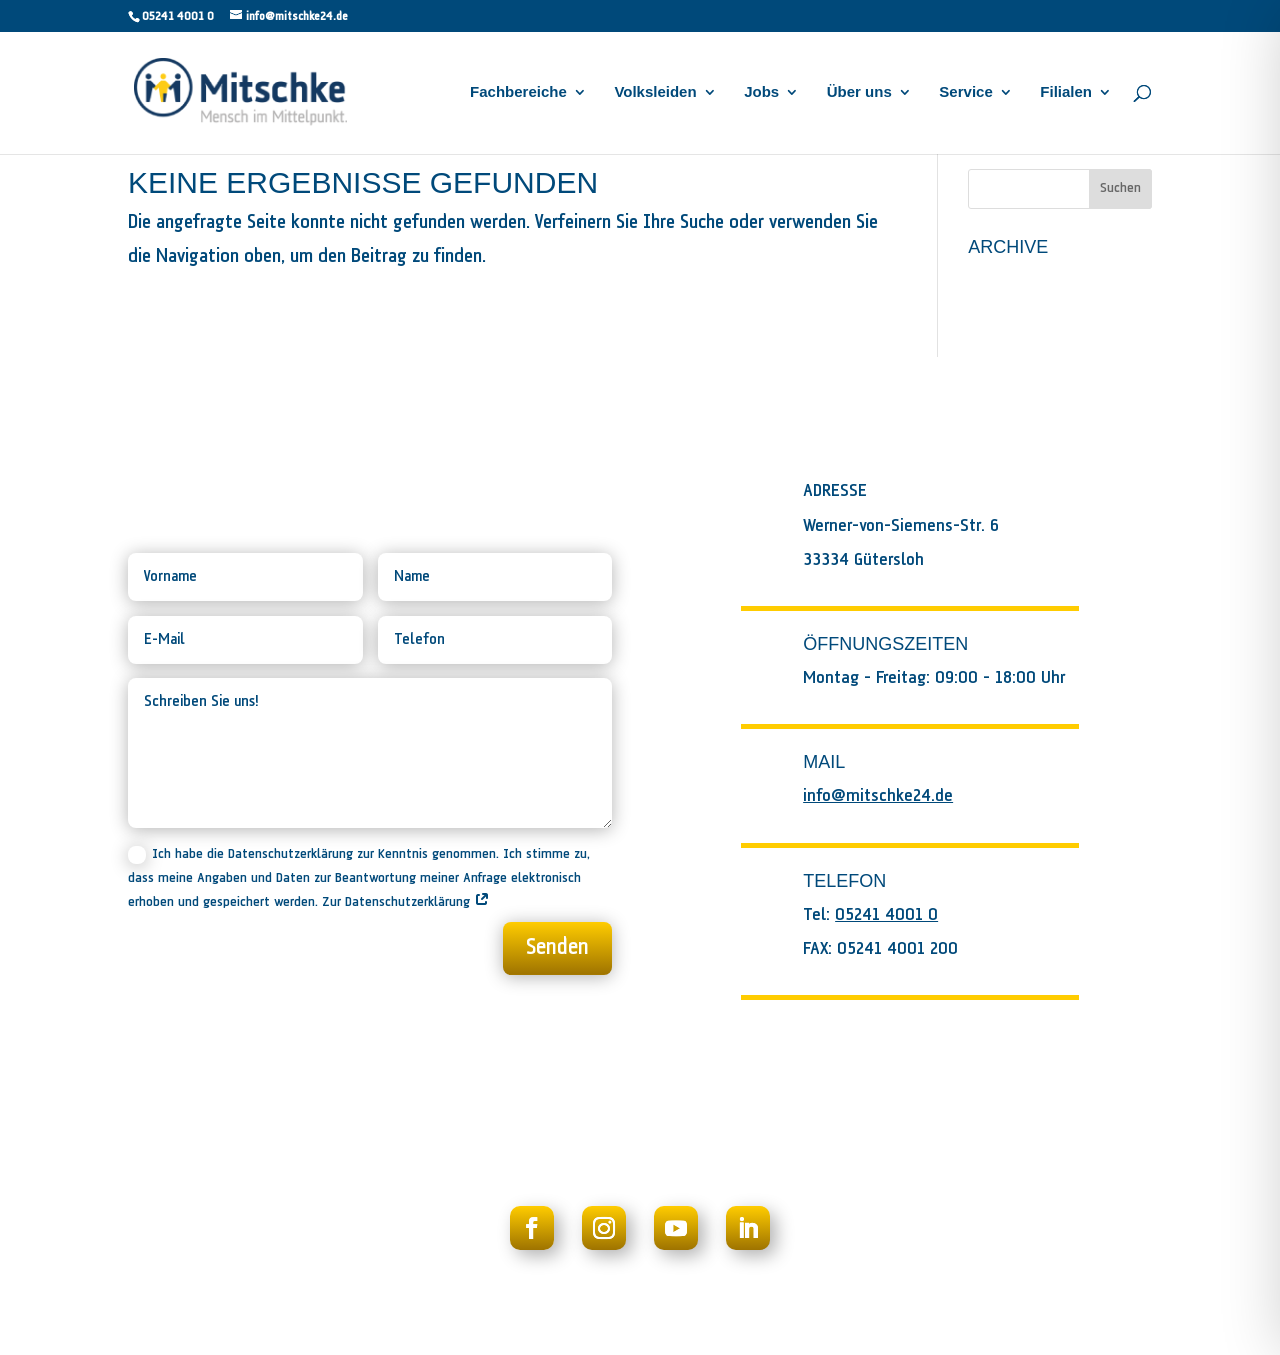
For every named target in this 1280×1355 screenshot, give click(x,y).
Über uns (859, 92)
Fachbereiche (518, 92)
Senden (557, 948)
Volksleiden (655, 92)
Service (965, 92)
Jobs (761, 92)
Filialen (1066, 92)
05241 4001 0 (178, 16)
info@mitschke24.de (878, 796)
